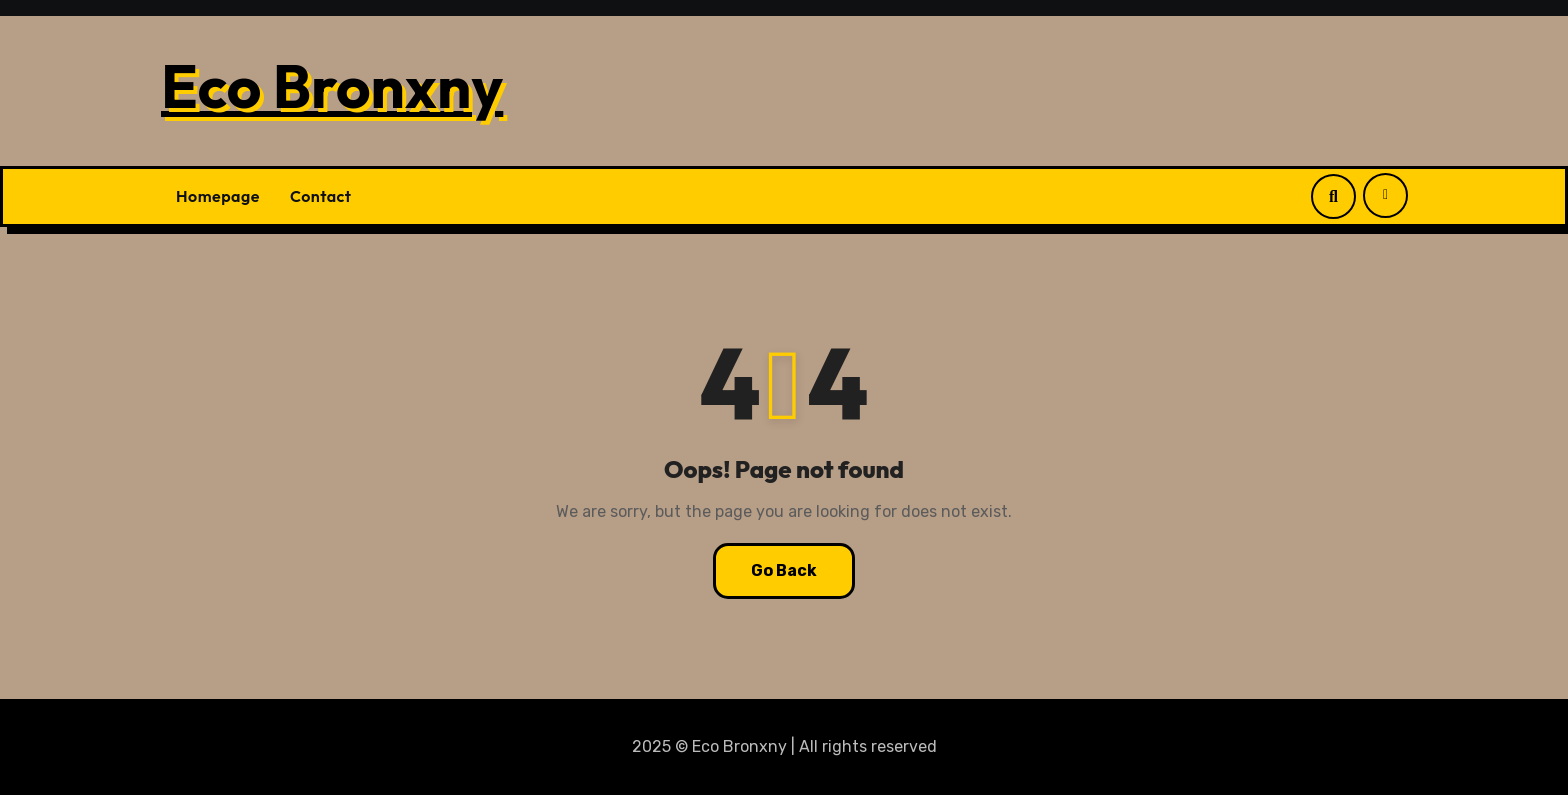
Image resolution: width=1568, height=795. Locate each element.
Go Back (784, 570)
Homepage (218, 196)
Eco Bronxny (332, 86)
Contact (321, 196)
